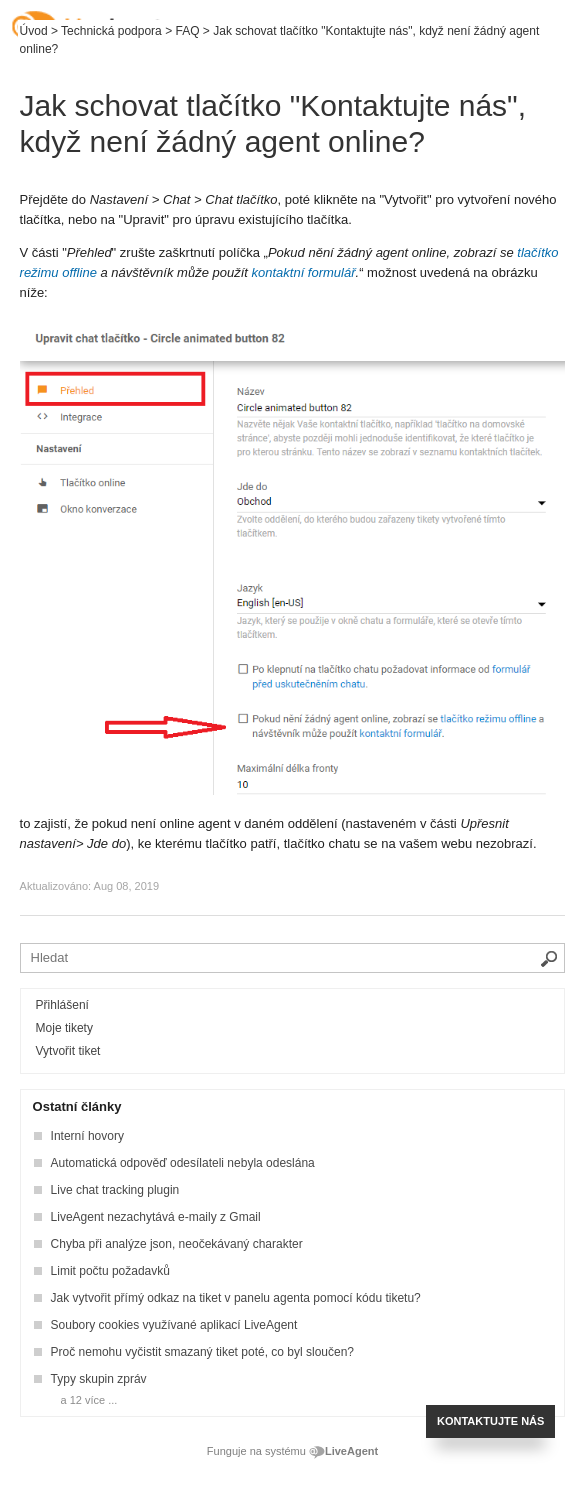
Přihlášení (62, 1005)
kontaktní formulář (304, 272)
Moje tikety (64, 1028)
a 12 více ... (89, 1400)
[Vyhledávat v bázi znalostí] (293, 958)
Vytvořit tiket (68, 1051)
